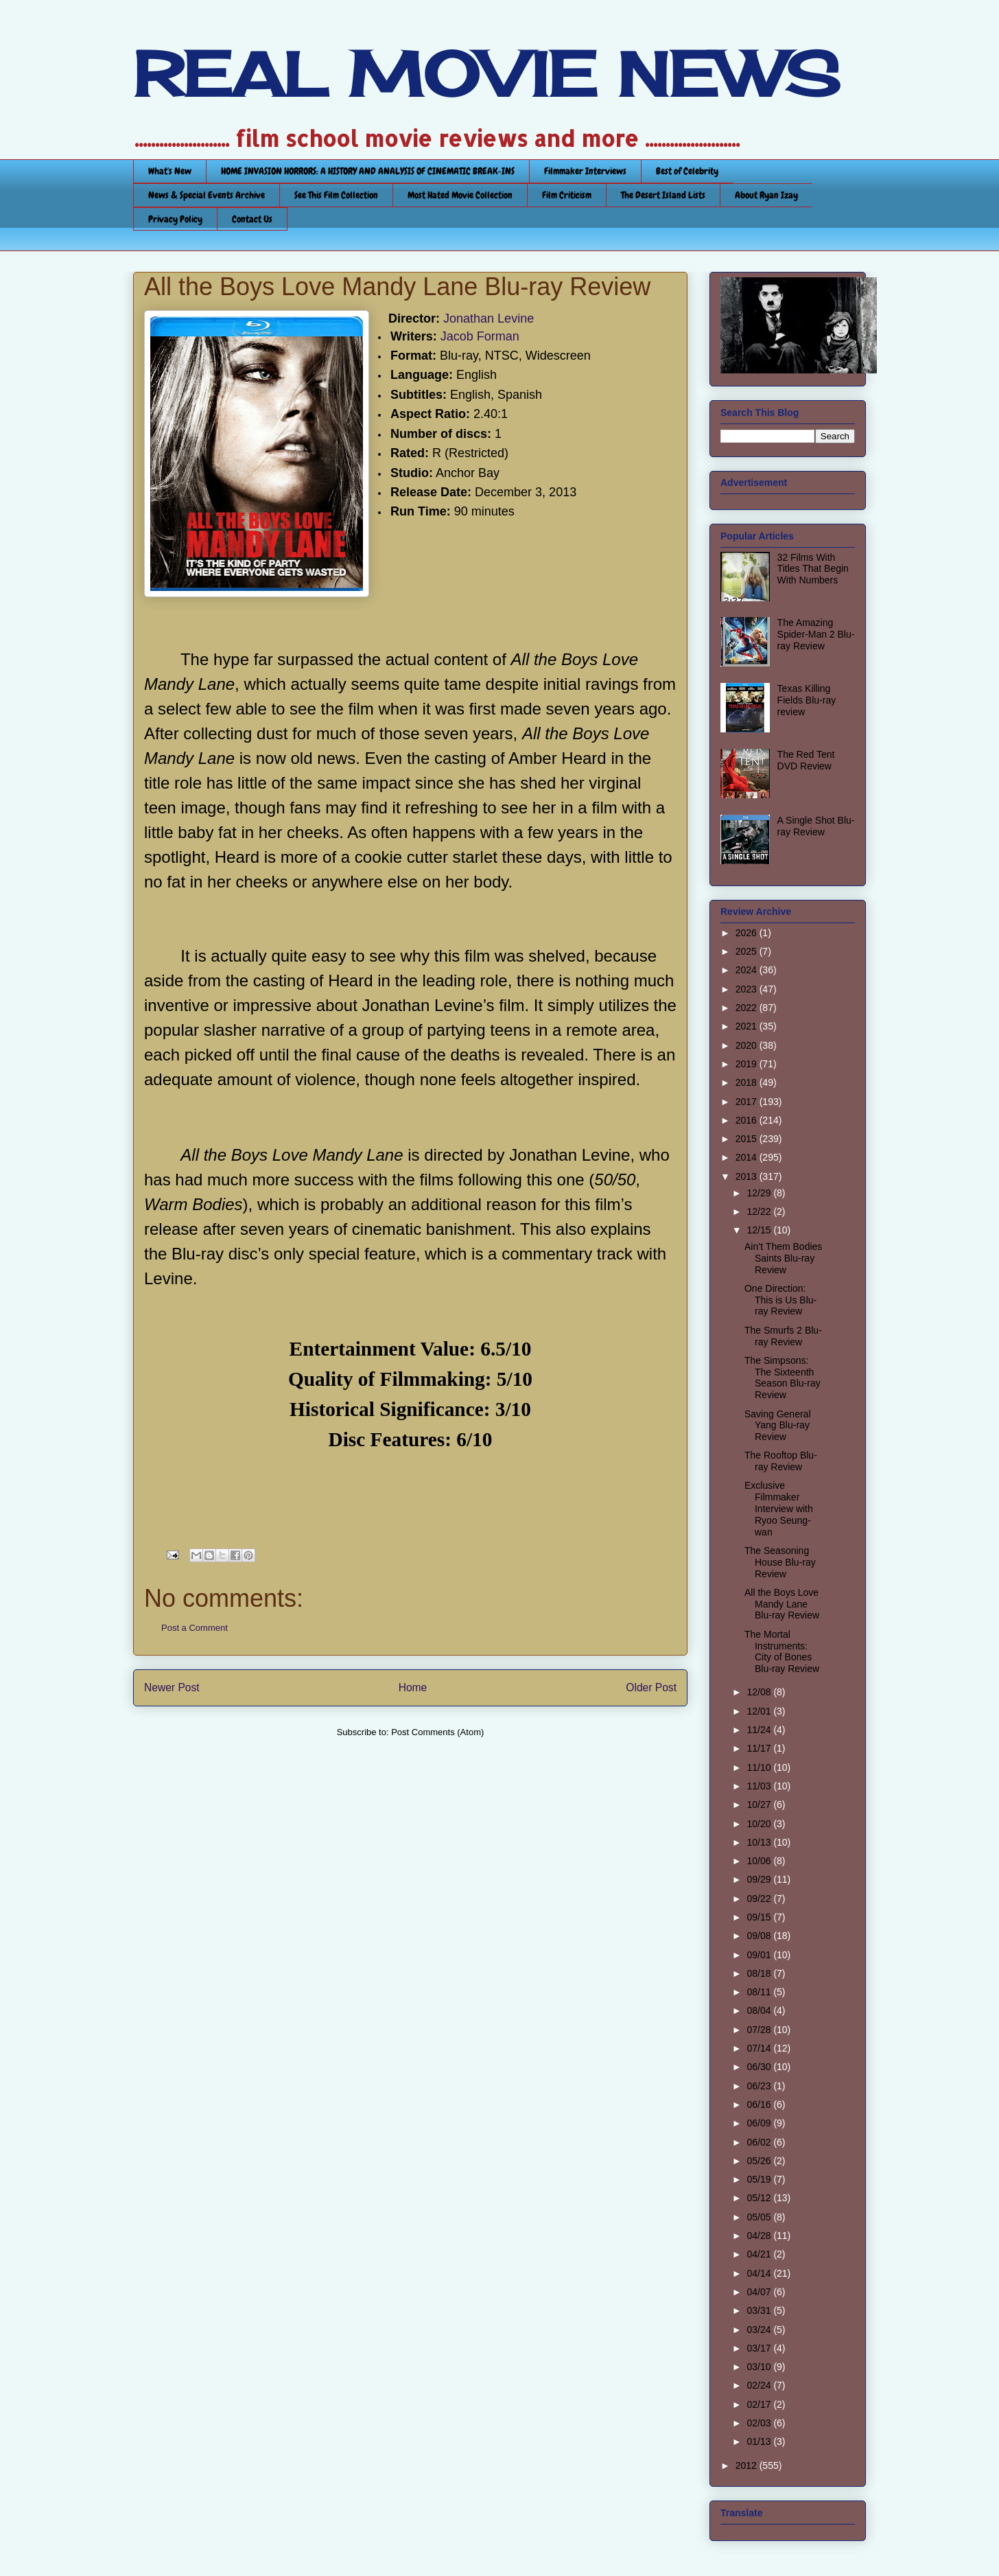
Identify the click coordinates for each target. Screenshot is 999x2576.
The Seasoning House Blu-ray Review (780, 1562)
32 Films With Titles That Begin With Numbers (813, 569)
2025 (748, 951)
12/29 (760, 1192)
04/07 (760, 2291)
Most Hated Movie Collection (460, 195)
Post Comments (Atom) (437, 1732)
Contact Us (252, 219)
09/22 (760, 1898)
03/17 (760, 2348)
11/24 (760, 1729)
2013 (748, 1176)
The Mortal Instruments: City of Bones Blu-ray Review (781, 1651)
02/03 (760, 2422)
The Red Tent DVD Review (806, 760)
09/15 (760, 1917)
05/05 (760, 2217)
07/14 (760, 2048)
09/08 (760, 1935)
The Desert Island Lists (663, 195)
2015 (748, 1138)
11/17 (760, 1748)
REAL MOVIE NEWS (486, 74)
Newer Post (172, 1687)
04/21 (760, 2254)
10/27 (760, 1804)
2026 (748, 932)
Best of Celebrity (687, 171)
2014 (748, 1157)
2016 (748, 1120)
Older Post (651, 1687)
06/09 (760, 2122)
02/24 (760, 2385)
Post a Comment (194, 1628)
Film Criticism (566, 195)
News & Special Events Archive (206, 195)
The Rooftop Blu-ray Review (780, 1461)
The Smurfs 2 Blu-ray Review (783, 1336)
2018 (748, 1082)
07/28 (760, 2029)
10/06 (760, 1860)
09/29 (760, 1879)
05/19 (760, 2179)
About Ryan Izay (766, 195)
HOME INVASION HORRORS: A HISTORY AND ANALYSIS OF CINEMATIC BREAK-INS (368, 171)
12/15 (760, 1230)
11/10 (760, 1767)
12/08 (760, 1691)
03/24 (760, 2329)
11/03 (760, 1785)
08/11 (760, 1991)
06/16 (760, 2104)
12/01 (760, 1711)
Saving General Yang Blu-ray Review (777, 1425)
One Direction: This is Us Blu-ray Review (780, 1300)
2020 (748, 1045)
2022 (748, 1007)
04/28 (760, 2235)
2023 (748, 989)
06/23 (760, 2085)
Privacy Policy (175, 219)
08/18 (760, 1973)
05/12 (760, 2197)
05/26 (760, 2160)
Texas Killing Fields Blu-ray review (806, 700)
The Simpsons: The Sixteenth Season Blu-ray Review (782, 1377)
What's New (169, 171)
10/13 (760, 1842)
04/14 (760, 2273)
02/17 (760, 2404)
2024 (748, 969)
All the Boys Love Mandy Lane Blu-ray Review (781, 1604)
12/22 (760, 1211)
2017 (748, 1101)
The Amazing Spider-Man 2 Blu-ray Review (816, 634)
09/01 (760, 1954)
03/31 (760, 2310)
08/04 (760, 2010)
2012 (748, 2465)
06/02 (760, 2142)
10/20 (760, 1823)
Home (413, 1687)
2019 (748, 1063)
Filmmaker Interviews (585, 171)
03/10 (760, 2366)
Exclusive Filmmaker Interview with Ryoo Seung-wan (778, 1508)
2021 (748, 1026)
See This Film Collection (336, 195)
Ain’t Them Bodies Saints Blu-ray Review (783, 1258)
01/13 (760, 2441)
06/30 (760, 2066)
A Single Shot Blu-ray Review (816, 826)
